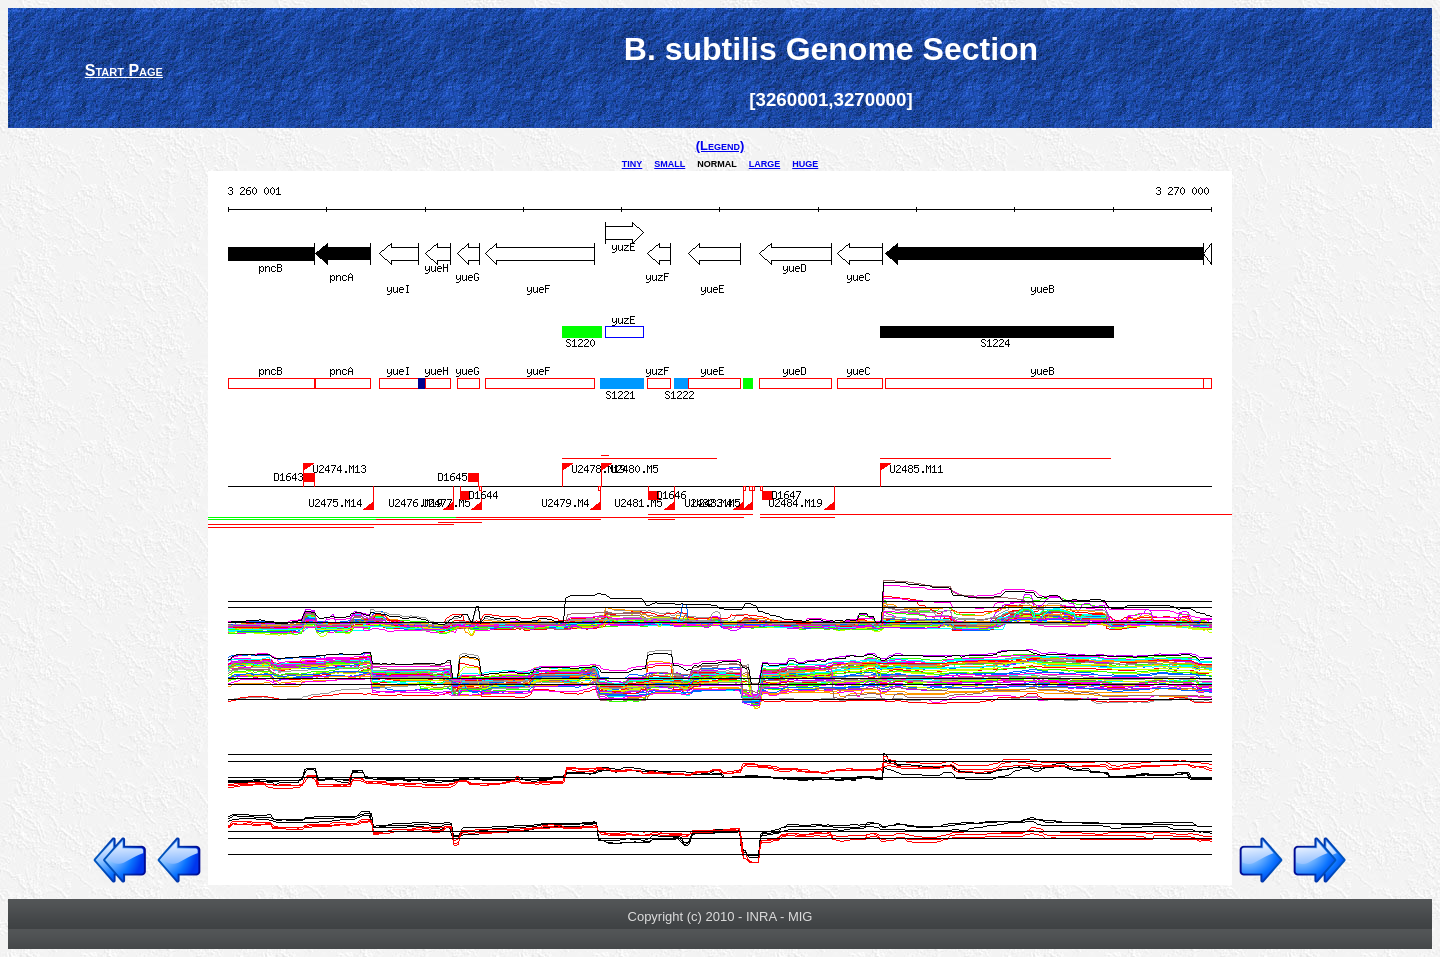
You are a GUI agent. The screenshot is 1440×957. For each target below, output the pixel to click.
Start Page (124, 70)
